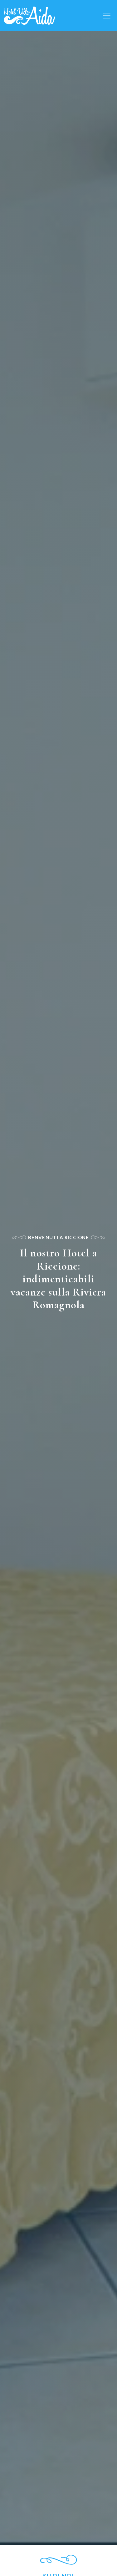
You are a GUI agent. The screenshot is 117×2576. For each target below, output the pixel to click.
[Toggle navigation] (106, 16)
